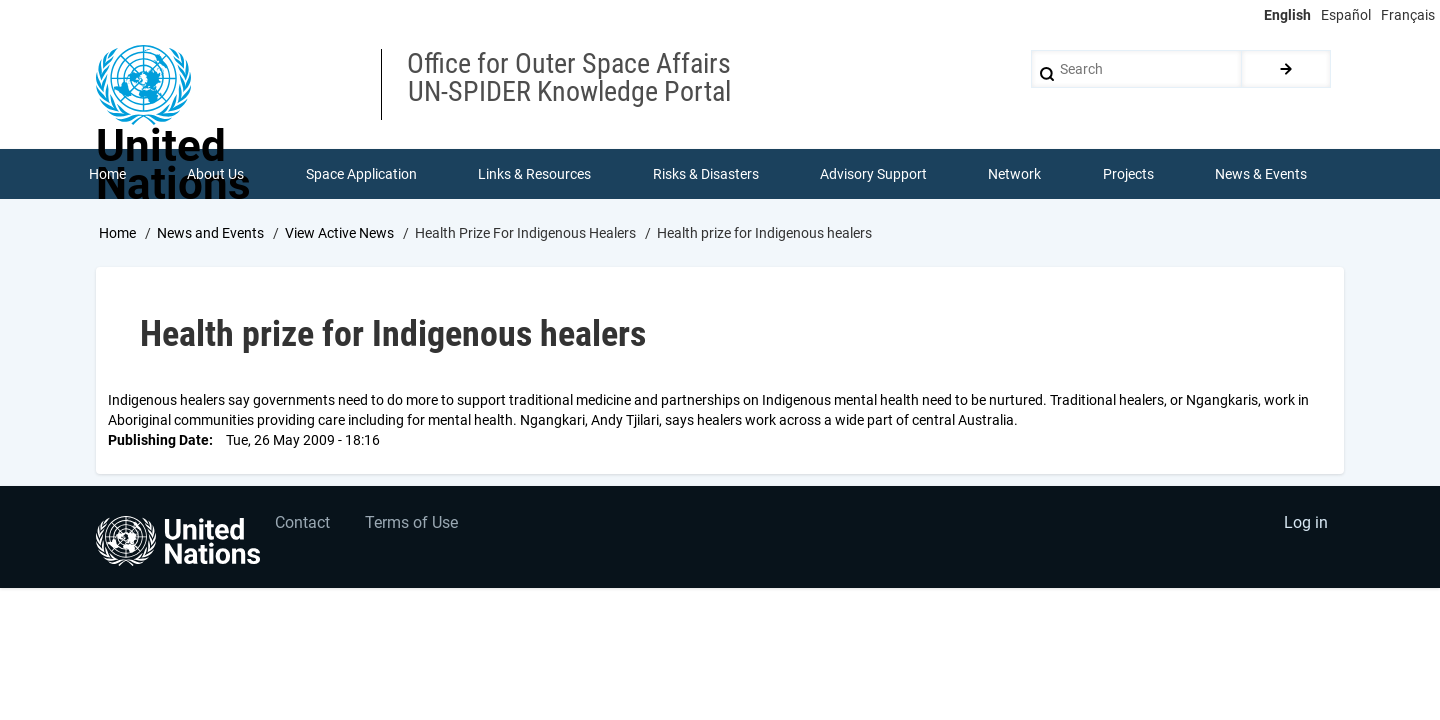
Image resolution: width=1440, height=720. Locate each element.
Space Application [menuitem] (361, 174)
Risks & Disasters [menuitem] (706, 174)
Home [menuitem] (107, 174)
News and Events (210, 233)
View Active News (339, 233)
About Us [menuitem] (215, 174)
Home (117, 233)
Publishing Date (158, 440)
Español (1346, 15)
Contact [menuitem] (303, 524)
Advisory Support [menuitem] (873, 174)
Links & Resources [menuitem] (534, 174)
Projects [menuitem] (1128, 174)
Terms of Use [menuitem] (412, 524)
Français (1408, 15)
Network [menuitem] (1015, 174)
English (1287, 15)
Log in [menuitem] (1306, 524)
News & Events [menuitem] (1262, 174)
